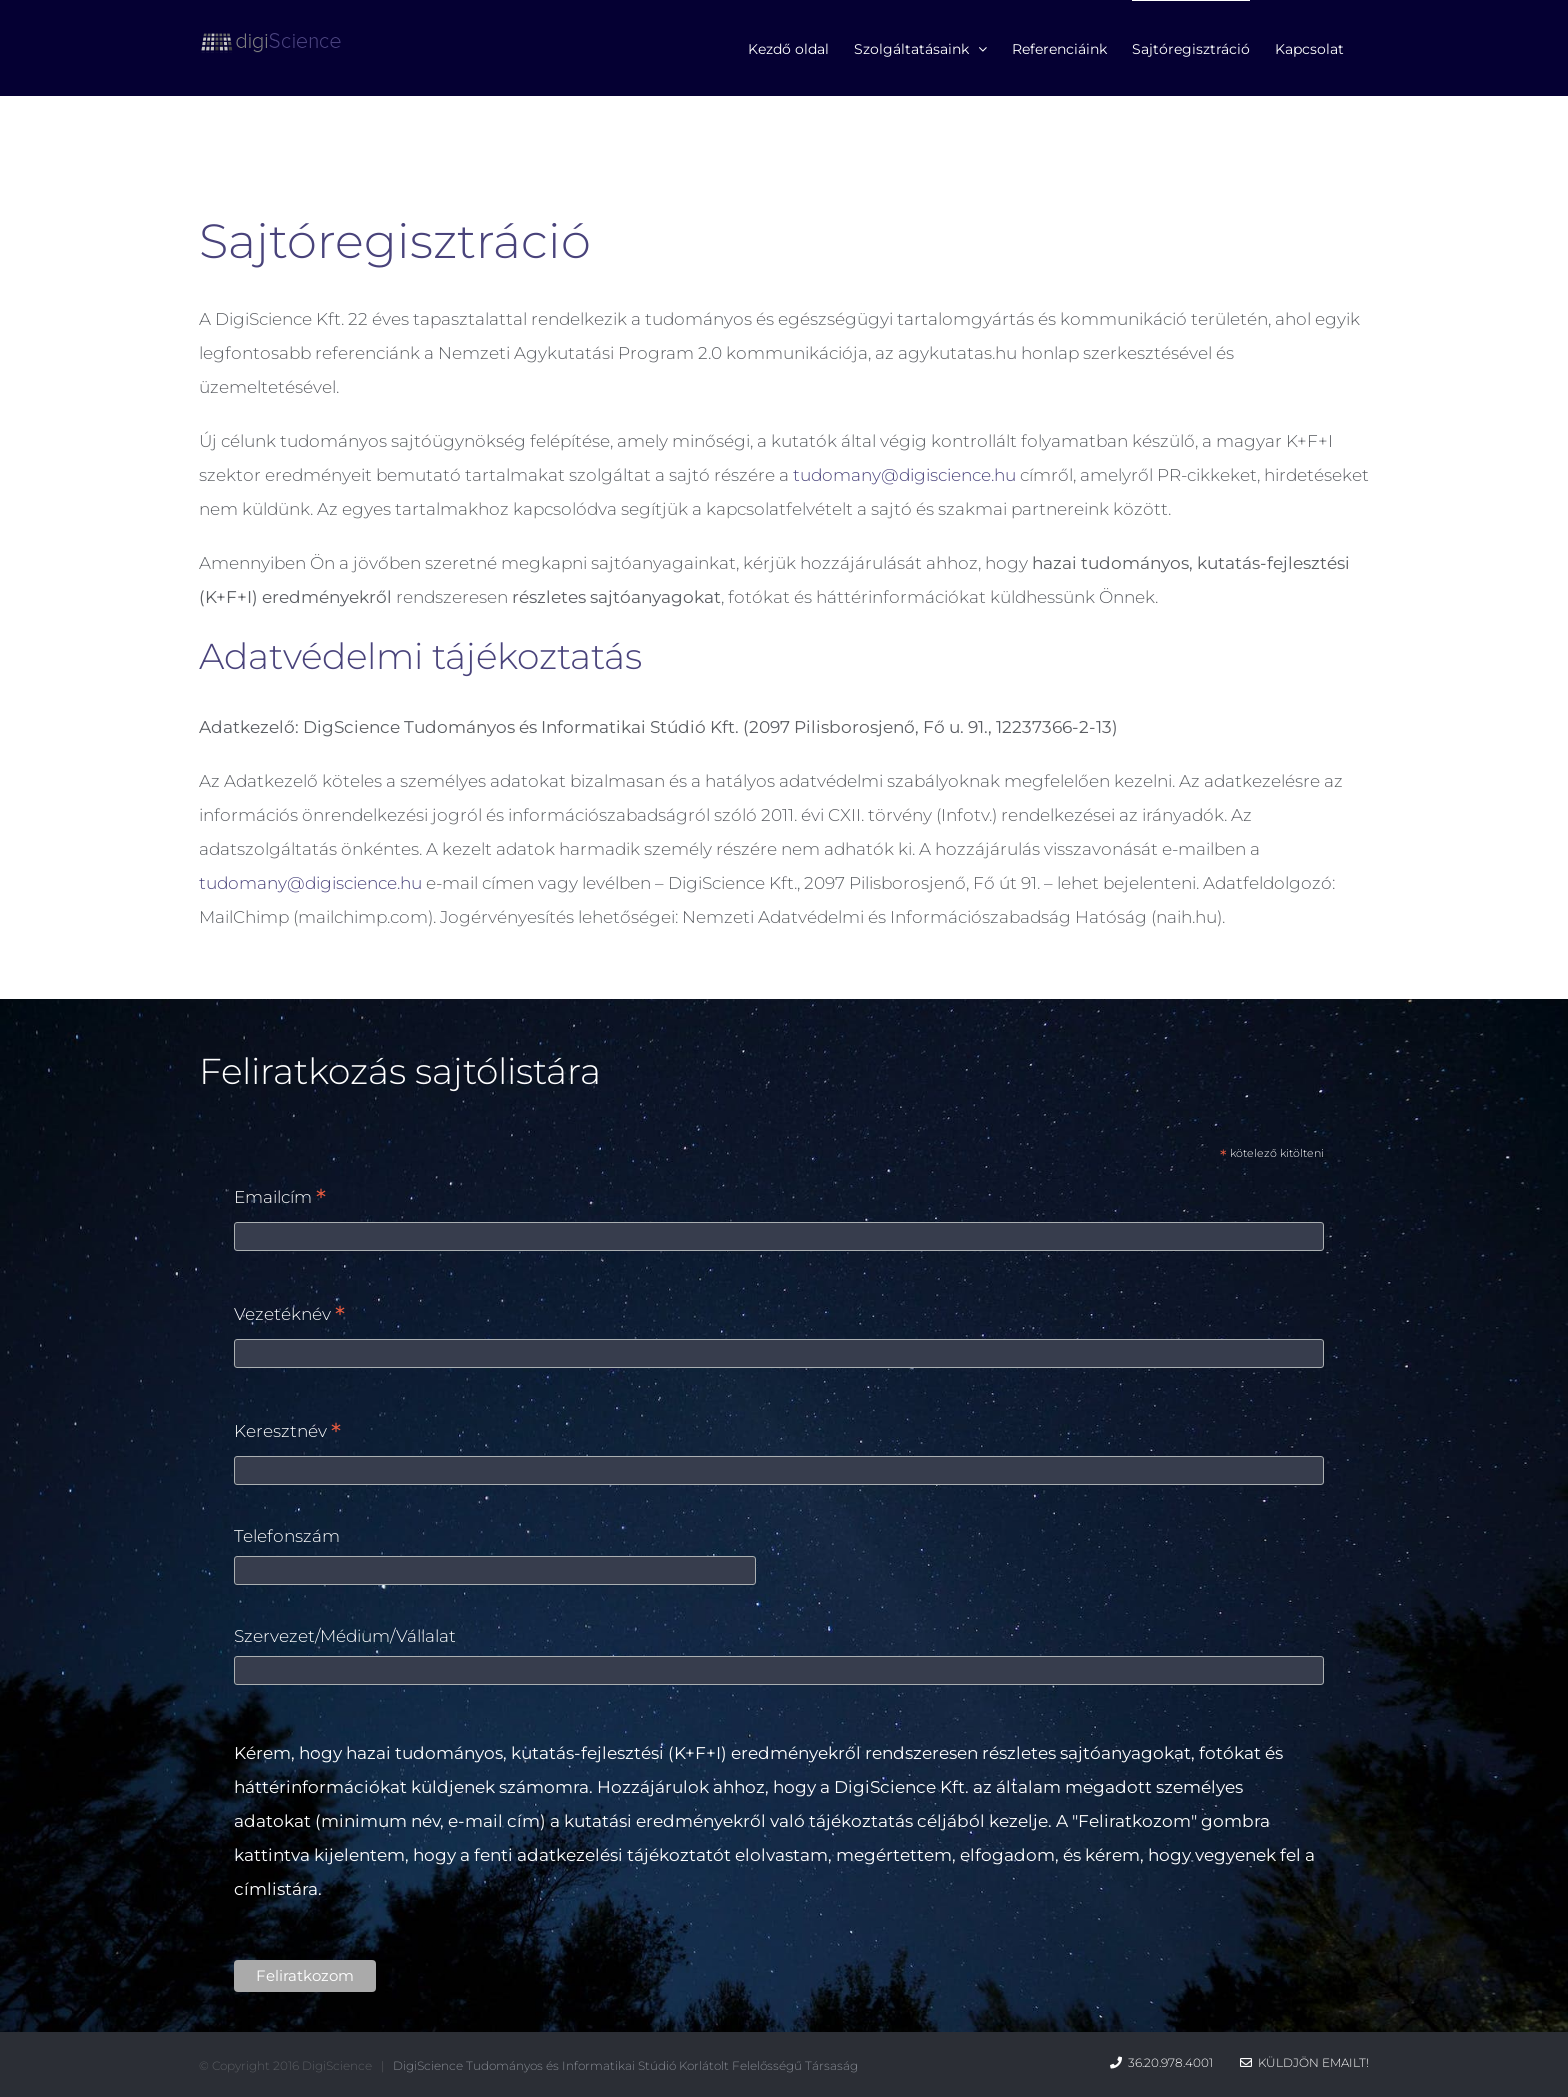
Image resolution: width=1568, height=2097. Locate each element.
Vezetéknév (289, 1315)
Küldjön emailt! (1304, 2062)
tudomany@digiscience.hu (904, 475)
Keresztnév (287, 1432)
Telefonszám (287, 1536)
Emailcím (280, 1198)
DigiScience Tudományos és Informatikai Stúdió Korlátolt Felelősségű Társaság (625, 2065)
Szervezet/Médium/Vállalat (345, 1636)
